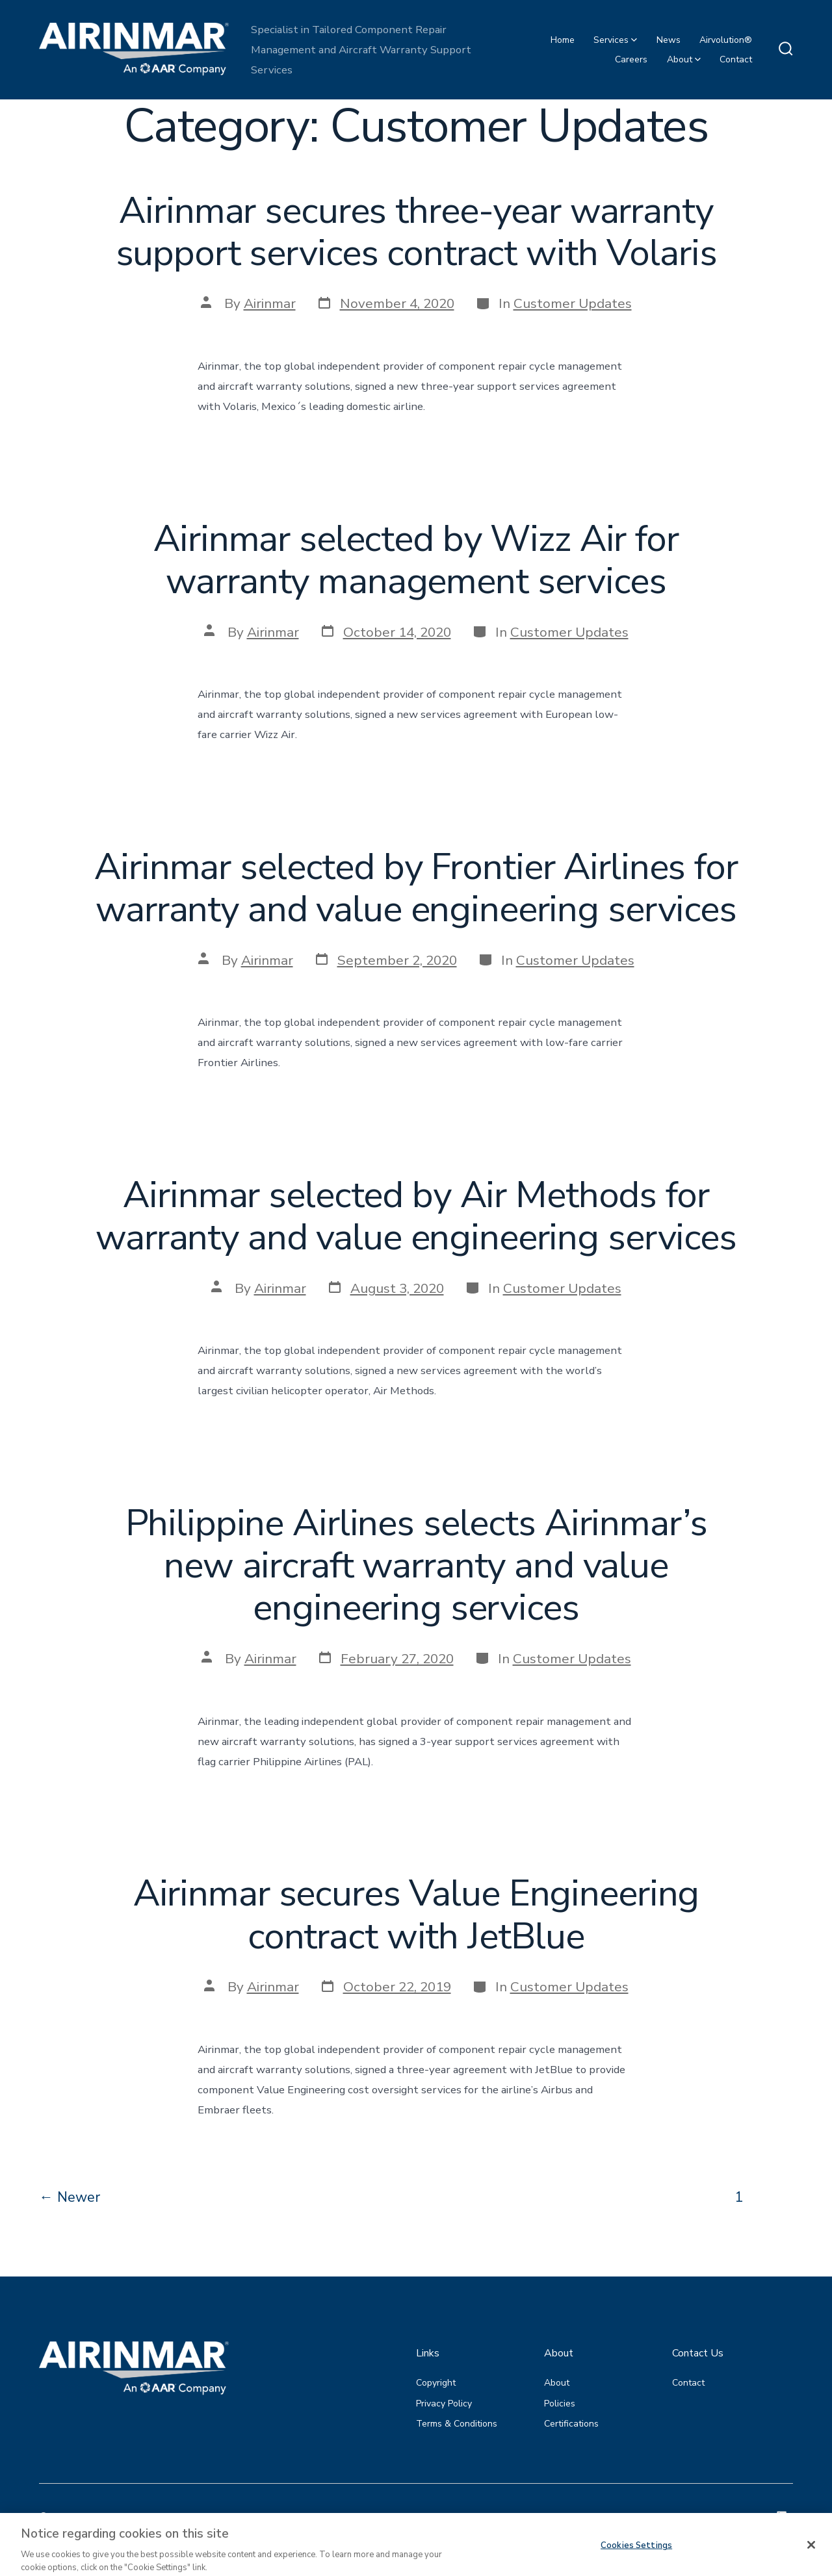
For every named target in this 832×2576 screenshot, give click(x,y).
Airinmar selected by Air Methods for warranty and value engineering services (416, 1216)
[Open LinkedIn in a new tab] (781, 2516)
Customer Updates (573, 303)
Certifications (571, 2423)
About (684, 59)
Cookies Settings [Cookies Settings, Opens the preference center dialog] (636, 2558)
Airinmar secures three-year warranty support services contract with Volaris (416, 232)
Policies (559, 2403)
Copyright (436, 2383)
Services (615, 40)
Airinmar (270, 303)
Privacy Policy (444, 2403)
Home (563, 40)
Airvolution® (725, 40)
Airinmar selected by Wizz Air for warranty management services (416, 560)
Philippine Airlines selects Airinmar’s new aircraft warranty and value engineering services (416, 1565)
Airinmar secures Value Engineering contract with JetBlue (416, 1914)
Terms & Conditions (456, 2423)
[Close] (811, 2558)
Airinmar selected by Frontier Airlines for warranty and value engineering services (415, 888)
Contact (736, 59)
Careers (631, 59)
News (668, 40)
